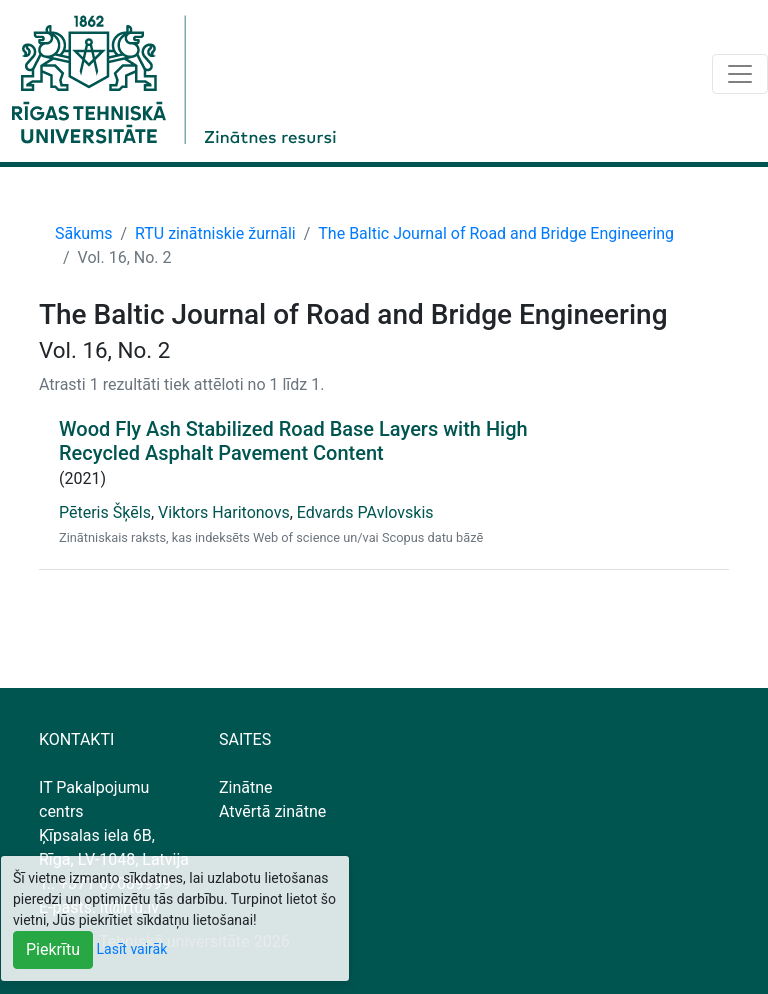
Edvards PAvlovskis (365, 512)
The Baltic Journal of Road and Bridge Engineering (496, 233)
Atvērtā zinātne (272, 811)
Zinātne (246, 787)
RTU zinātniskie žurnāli (215, 233)
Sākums (83, 233)
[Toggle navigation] (740, 74)
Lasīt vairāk (132, 949)
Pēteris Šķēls (105, 512)
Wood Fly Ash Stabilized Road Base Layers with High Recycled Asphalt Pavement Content (293, 441)
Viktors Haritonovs (224, 512)
